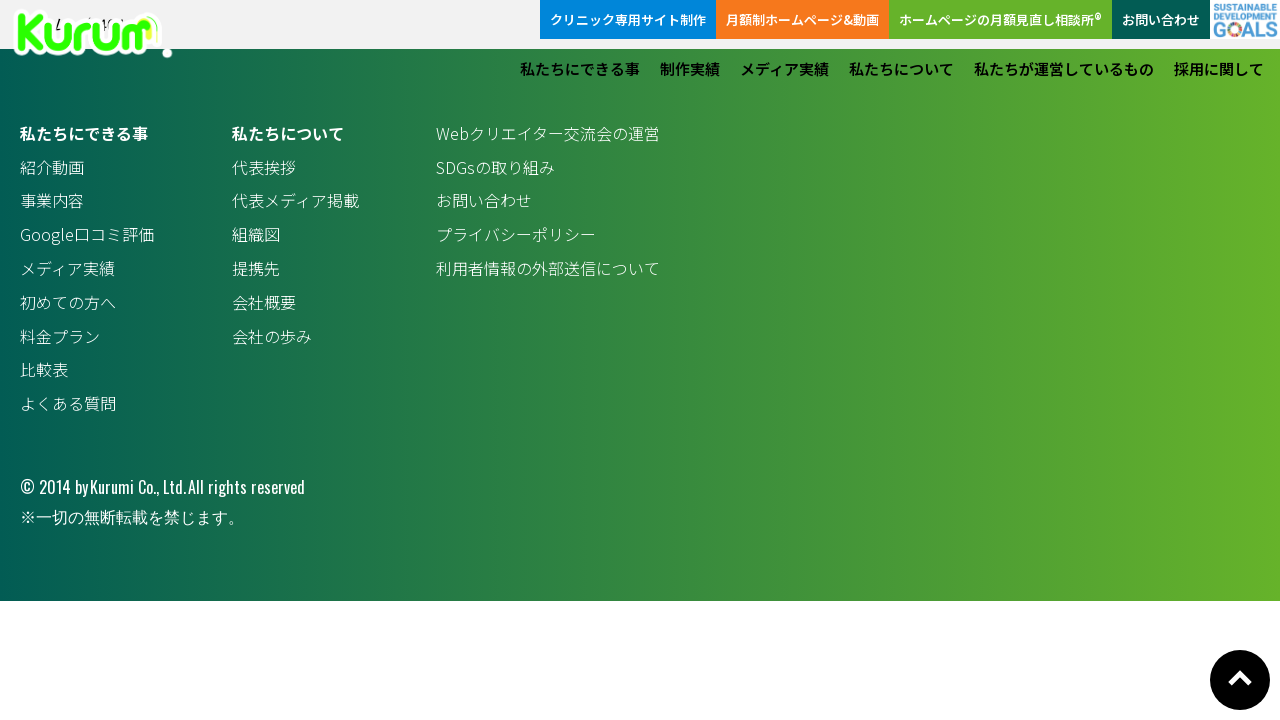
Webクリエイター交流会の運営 (548, 133)
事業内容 (52, 200)
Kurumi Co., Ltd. (138, 487)
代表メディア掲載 (295, 200)
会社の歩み (272, 336)
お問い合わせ (1161, 19)
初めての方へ (68, 302)
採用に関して (1219, 68)
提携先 (256, 268)
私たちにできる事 (580, 68)
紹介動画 (52, 167)
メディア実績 (784, 68)
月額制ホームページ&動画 (802, 19)
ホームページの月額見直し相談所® (1000, 19)
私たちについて (901, 68)
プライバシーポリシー (516, 234)
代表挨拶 (264, 167)
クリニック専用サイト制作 (628, 19)
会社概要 (264, 302)
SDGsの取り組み (495, 167)
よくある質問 (68, 403)
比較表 (44, 369)
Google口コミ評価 (87, 234)
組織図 (256, 234)
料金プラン (60, 336)
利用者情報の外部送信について (548, 268)
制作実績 (690, 68)
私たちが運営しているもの (1064, 68)
